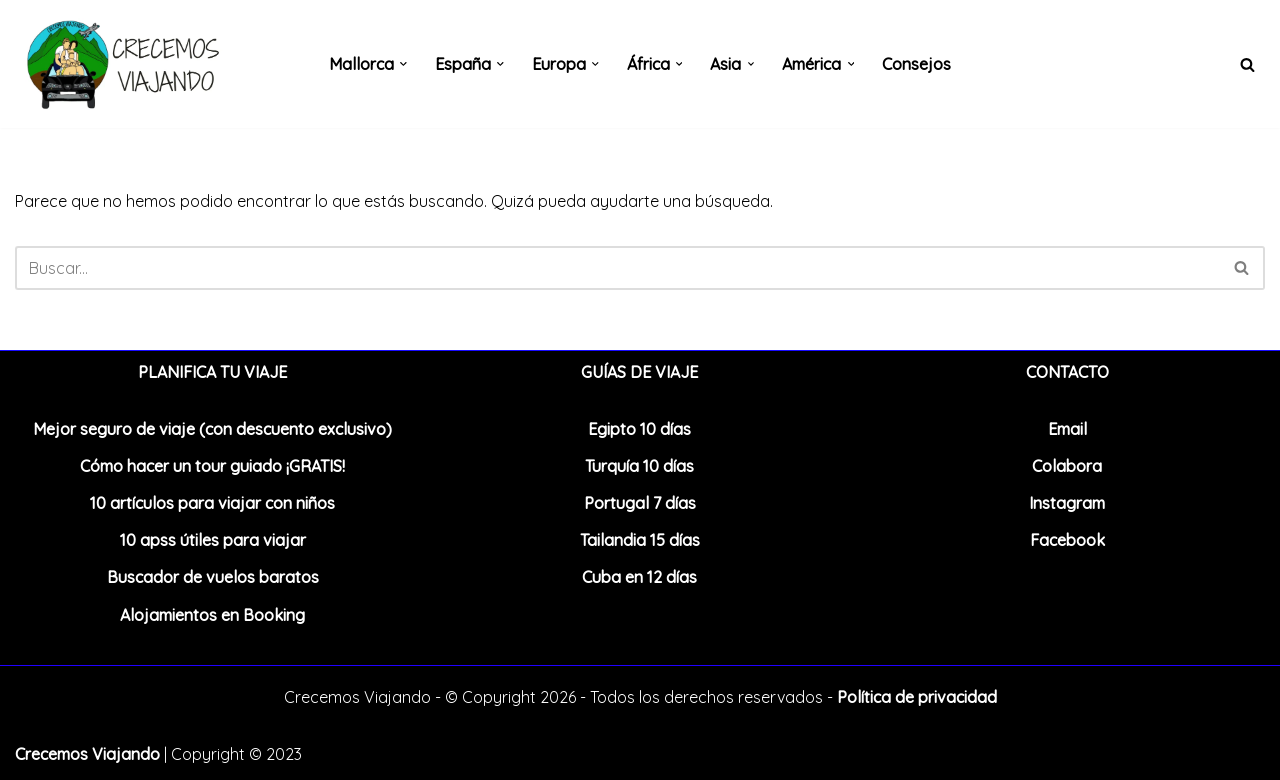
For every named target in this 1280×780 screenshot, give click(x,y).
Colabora (1067, 466)
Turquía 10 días (639, 466)
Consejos (917, 64)
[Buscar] (1247, 64)
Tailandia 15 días (640, 540)
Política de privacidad (917, 697)
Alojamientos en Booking (212, 615)
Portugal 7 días (640, 503)
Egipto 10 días (639, 429)
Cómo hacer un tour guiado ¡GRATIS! (212, 466)
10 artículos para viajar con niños (212, 503)
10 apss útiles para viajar (213, 540)
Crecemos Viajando (87, 754)
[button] (403, 64)
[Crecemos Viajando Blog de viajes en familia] (120, 64)
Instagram (1067, 503)
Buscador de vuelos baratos (213, 577)
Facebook (1067, 540)
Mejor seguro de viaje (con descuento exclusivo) (212, 429)
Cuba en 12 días (639, 577)
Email (1067, 429)
